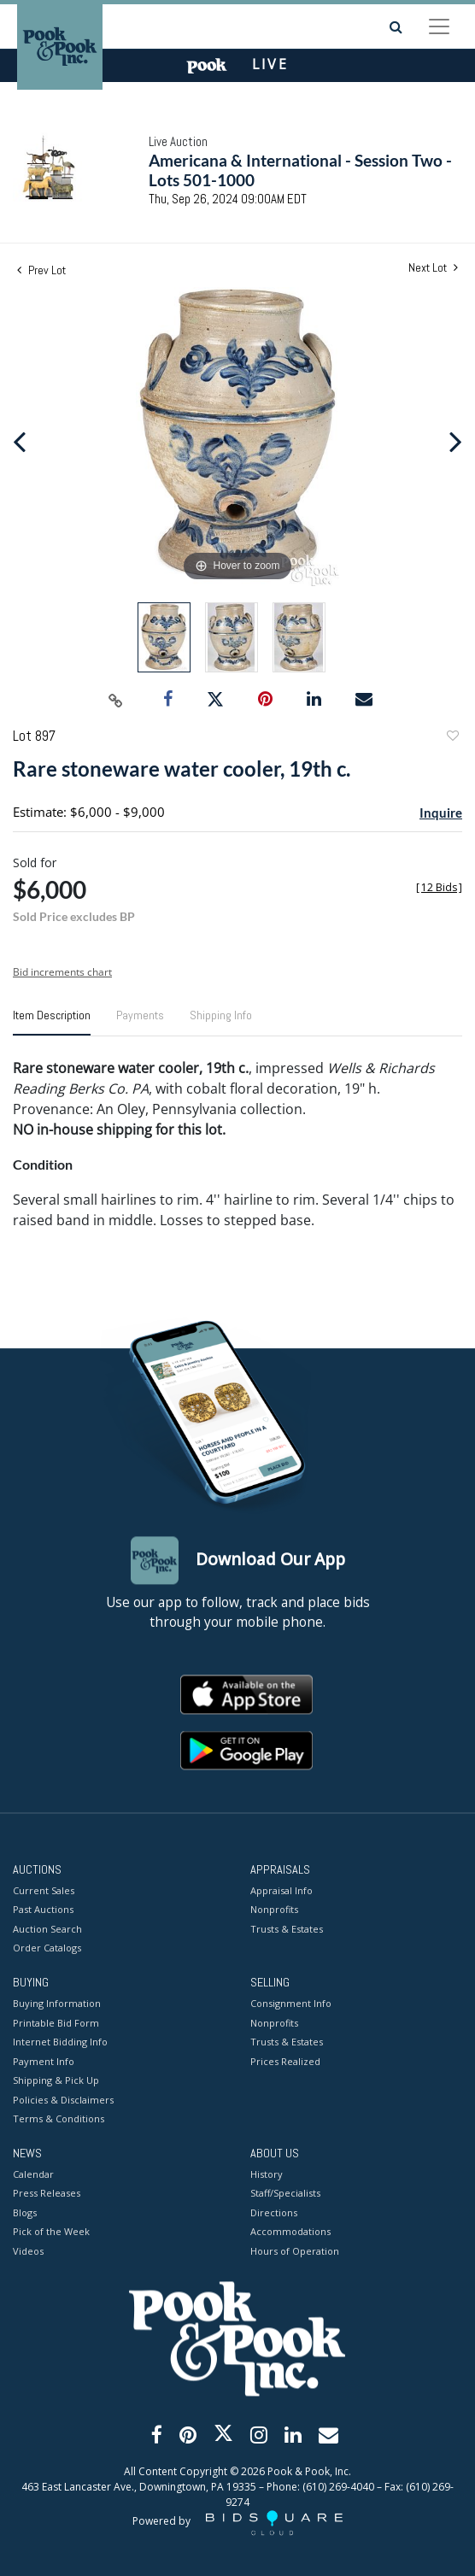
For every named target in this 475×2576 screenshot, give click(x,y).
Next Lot (433, 268)
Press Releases (46, 2193)
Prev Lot (41, 270)
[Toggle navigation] (439, 26)
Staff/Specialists (285, 2193)
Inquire (440, 812)
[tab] (52, 1022)
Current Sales (43, 1890)
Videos (28, 2250)
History (266, 2174)
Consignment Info (290, 2004)
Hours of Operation (294, 2250)
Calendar (33, 2174)
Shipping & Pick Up (56, 2080)
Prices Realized (285, 2061)
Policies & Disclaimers (63, 2099)
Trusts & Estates (286, 1928)
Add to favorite (452, 738)
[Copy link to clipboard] (116, 699)
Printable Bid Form (56, 2022)
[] (439, 887)
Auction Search (47, 1928)
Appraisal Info (281, 1890)
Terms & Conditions (58, 2119)
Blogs (25, 2212)
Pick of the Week (51, 2232)
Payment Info (43, 2061)
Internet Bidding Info (60, 2042)
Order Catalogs (47, 1948)
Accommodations (290, 2232)
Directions (273, 2212)
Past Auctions (43, 1910)
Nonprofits (274, 1910)
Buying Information (57, 2004)
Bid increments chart (62, 972)
